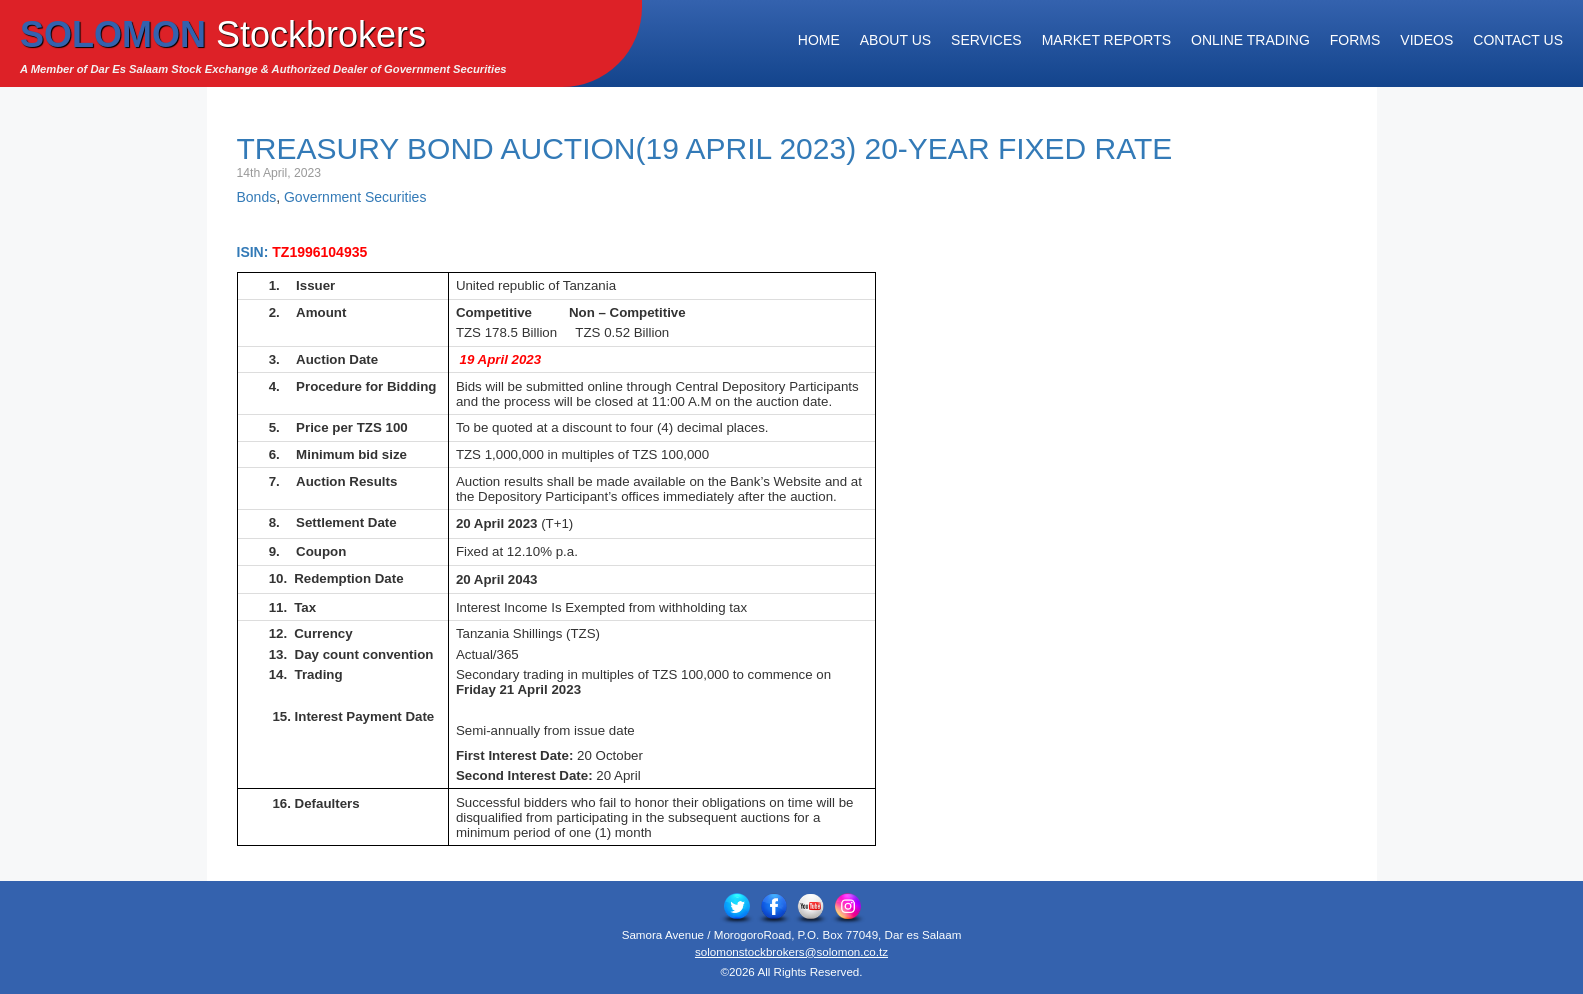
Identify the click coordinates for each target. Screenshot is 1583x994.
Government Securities (355, 197)
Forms (1355, 40)
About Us (895, 40)
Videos (1426, 40)
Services (986, 40)
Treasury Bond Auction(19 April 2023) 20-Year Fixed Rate (705, 148)
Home (819, 40)
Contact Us (1518, 40)
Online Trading (1250, 40)
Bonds (257, 197)
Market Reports (1106, 40)
